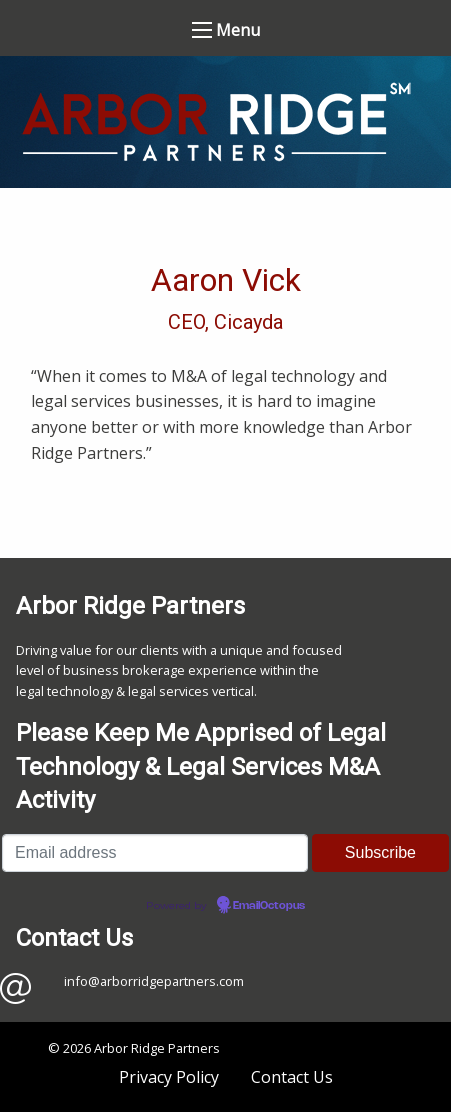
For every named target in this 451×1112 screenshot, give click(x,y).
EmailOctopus (269, 906)
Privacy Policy (169, 1077)
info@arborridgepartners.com (154, 981)
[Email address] (155, 853)
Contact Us (292, 1077)
